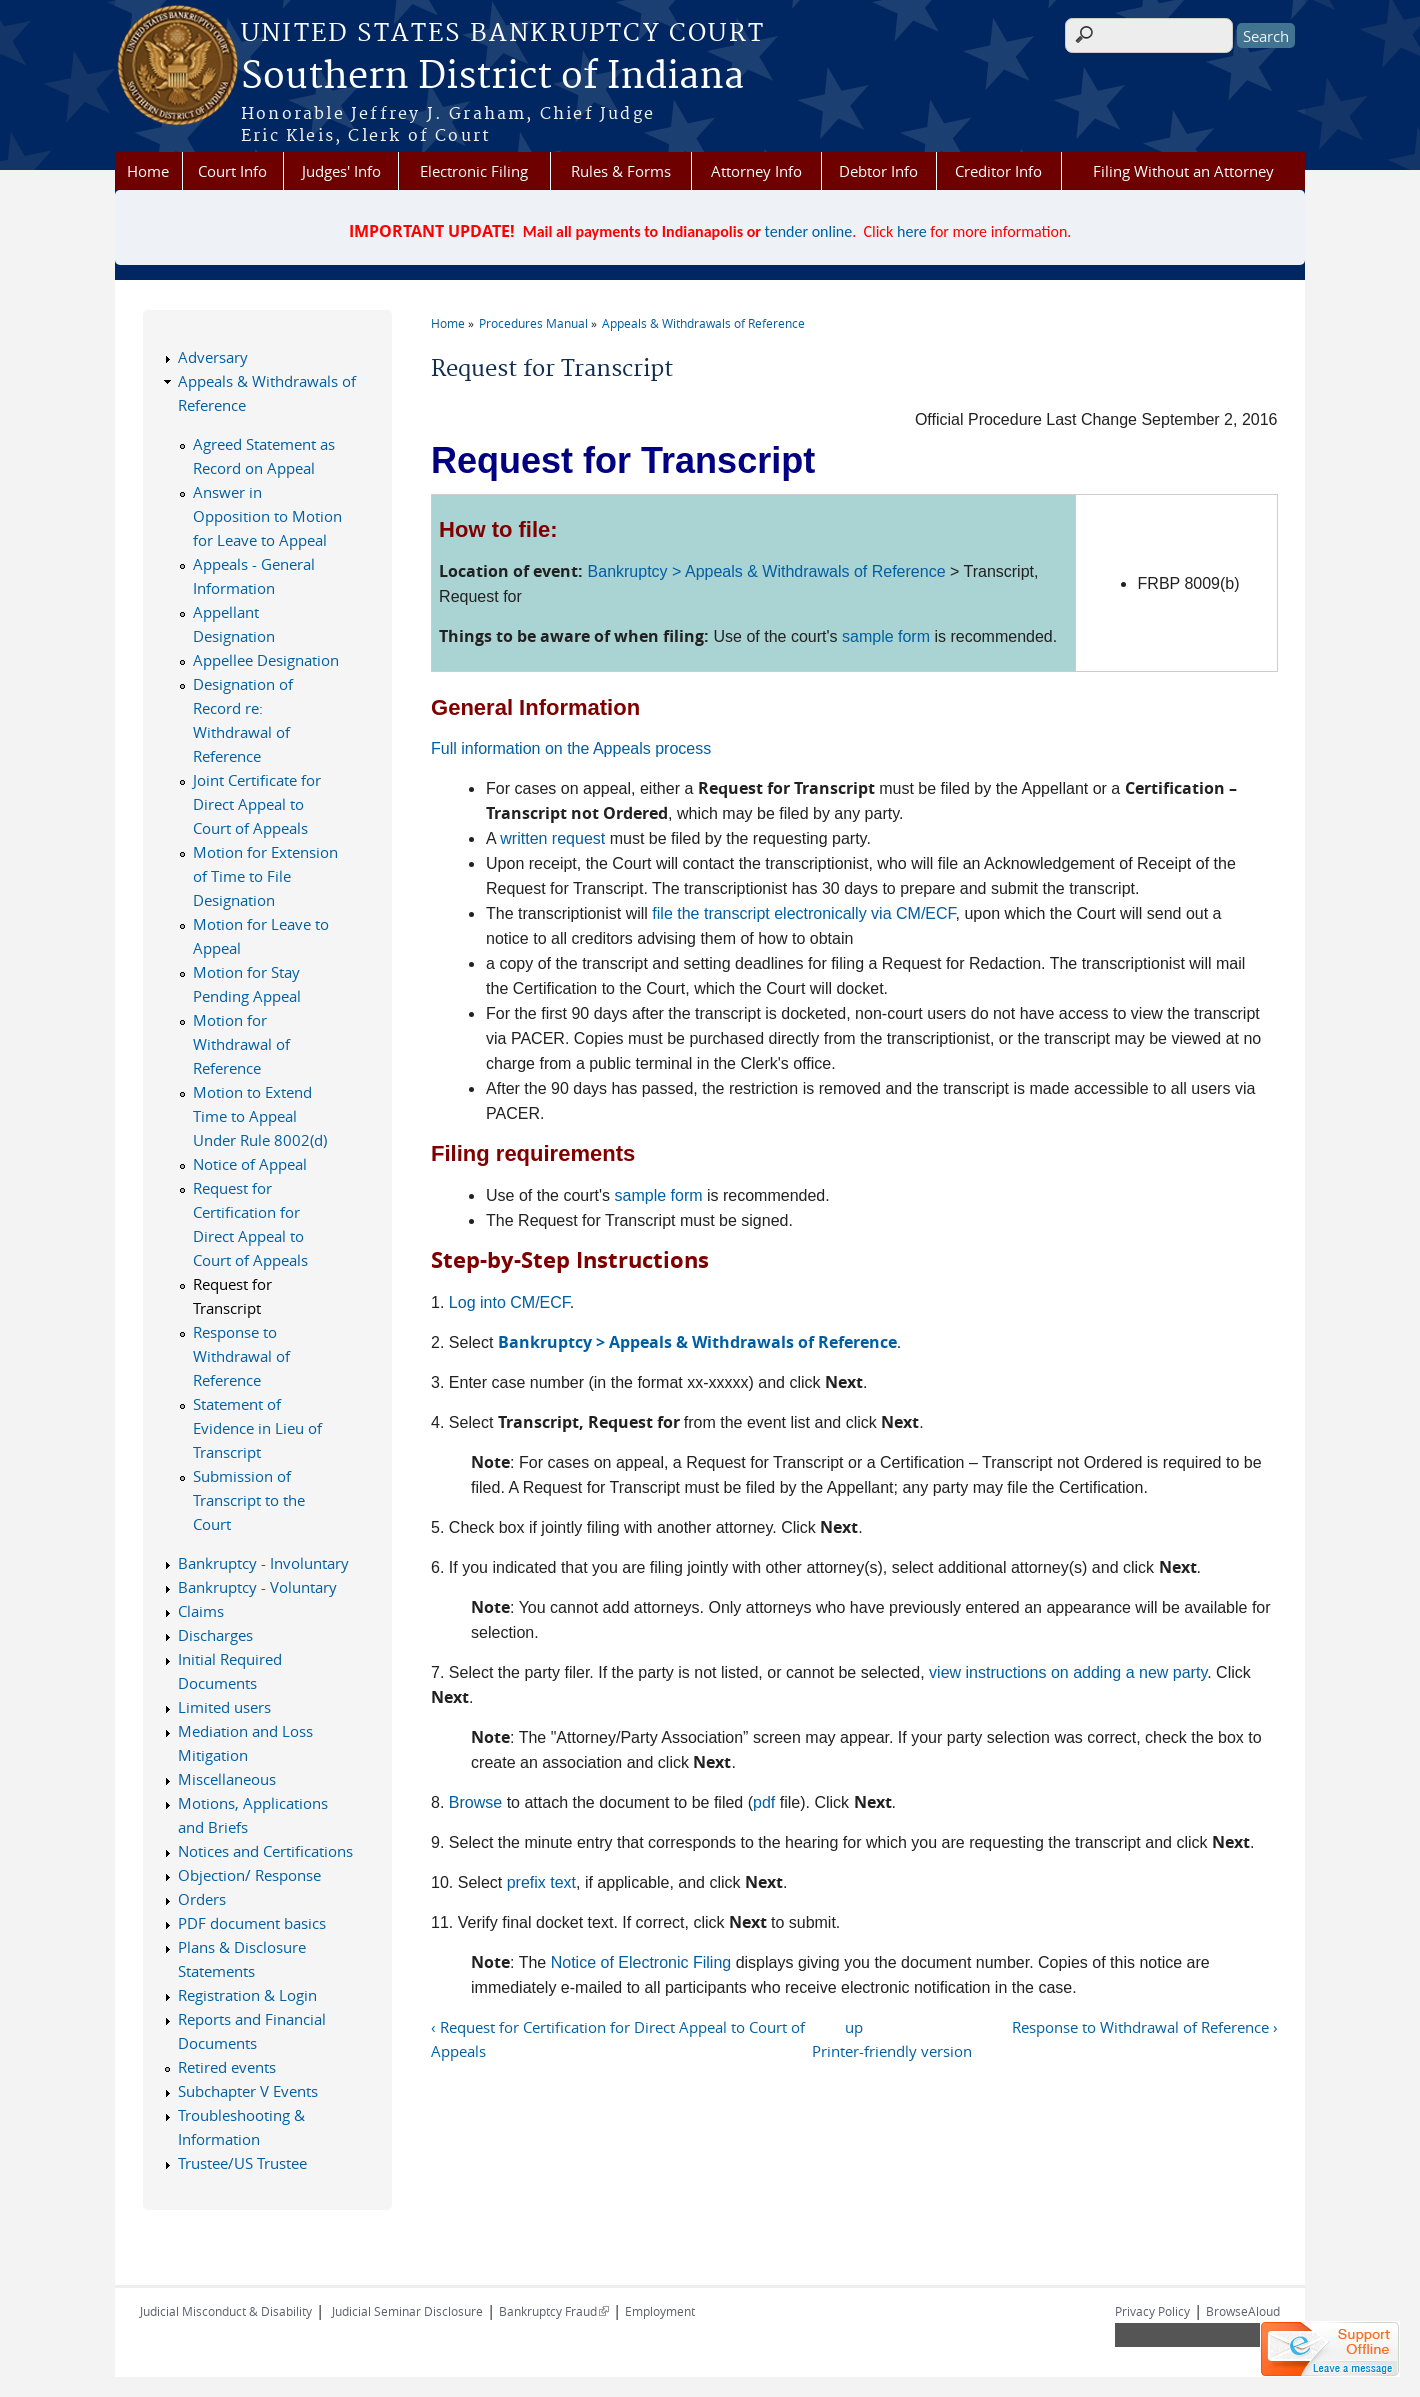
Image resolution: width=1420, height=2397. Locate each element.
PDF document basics (252, 1923)
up (854, 2027)
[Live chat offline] (1330, 2349)
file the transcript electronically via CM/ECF (803, 913)
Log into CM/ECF (509, 1302)
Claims (201, 1611)
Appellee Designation (266, 660)
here (912, 231)
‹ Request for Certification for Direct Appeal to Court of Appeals (618, 2039)
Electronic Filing (474, 171)
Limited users (224, 1707)
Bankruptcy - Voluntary (257, 1587)
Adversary (213, 357)
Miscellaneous (227, 1779)
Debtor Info (878, 171)
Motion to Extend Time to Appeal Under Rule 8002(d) (260, 1116)
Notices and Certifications (265, 1851)
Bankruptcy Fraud (554, 2311)
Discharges (215, 1635)
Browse (475, 1802)
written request (552, 838)
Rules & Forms (621, 171)
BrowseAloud (1243, 2311)
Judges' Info (341, 171)
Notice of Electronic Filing (641, 1962)
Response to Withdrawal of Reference (241, 1356)
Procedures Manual (533, 323)
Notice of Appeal (250, 1164)
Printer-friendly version (892, 2051)
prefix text (541, 1882)
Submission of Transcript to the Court (249, 1500)
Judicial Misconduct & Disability (226, 2311)
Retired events (227, 2067)
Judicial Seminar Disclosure (407, 2311)
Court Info (232, 171)
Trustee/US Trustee (242, 2163)
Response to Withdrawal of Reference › (1145, 2027)
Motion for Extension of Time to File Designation (265, 876)
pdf (764, 1802)
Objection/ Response (249, 1875)
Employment (660, 2311)
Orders (202, 1899)
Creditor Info (998, 171)
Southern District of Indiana (492, 77)
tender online (809, 231)
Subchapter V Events (248, 2091)
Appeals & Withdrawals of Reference (703, 323)
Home (148, 171)
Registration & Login (247, 1995)
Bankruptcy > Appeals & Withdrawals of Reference (767, 571)
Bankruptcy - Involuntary (263, 1563)
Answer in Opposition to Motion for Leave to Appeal (267, 516)
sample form (886, 636)
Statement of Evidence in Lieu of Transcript (257, 1428)
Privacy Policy (1152, 2311)
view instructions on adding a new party (1068, 1672)
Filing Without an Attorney (1183, 171)
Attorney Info (756, 171)
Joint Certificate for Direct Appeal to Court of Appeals (257, 804)
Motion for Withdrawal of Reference (241, 1044)
